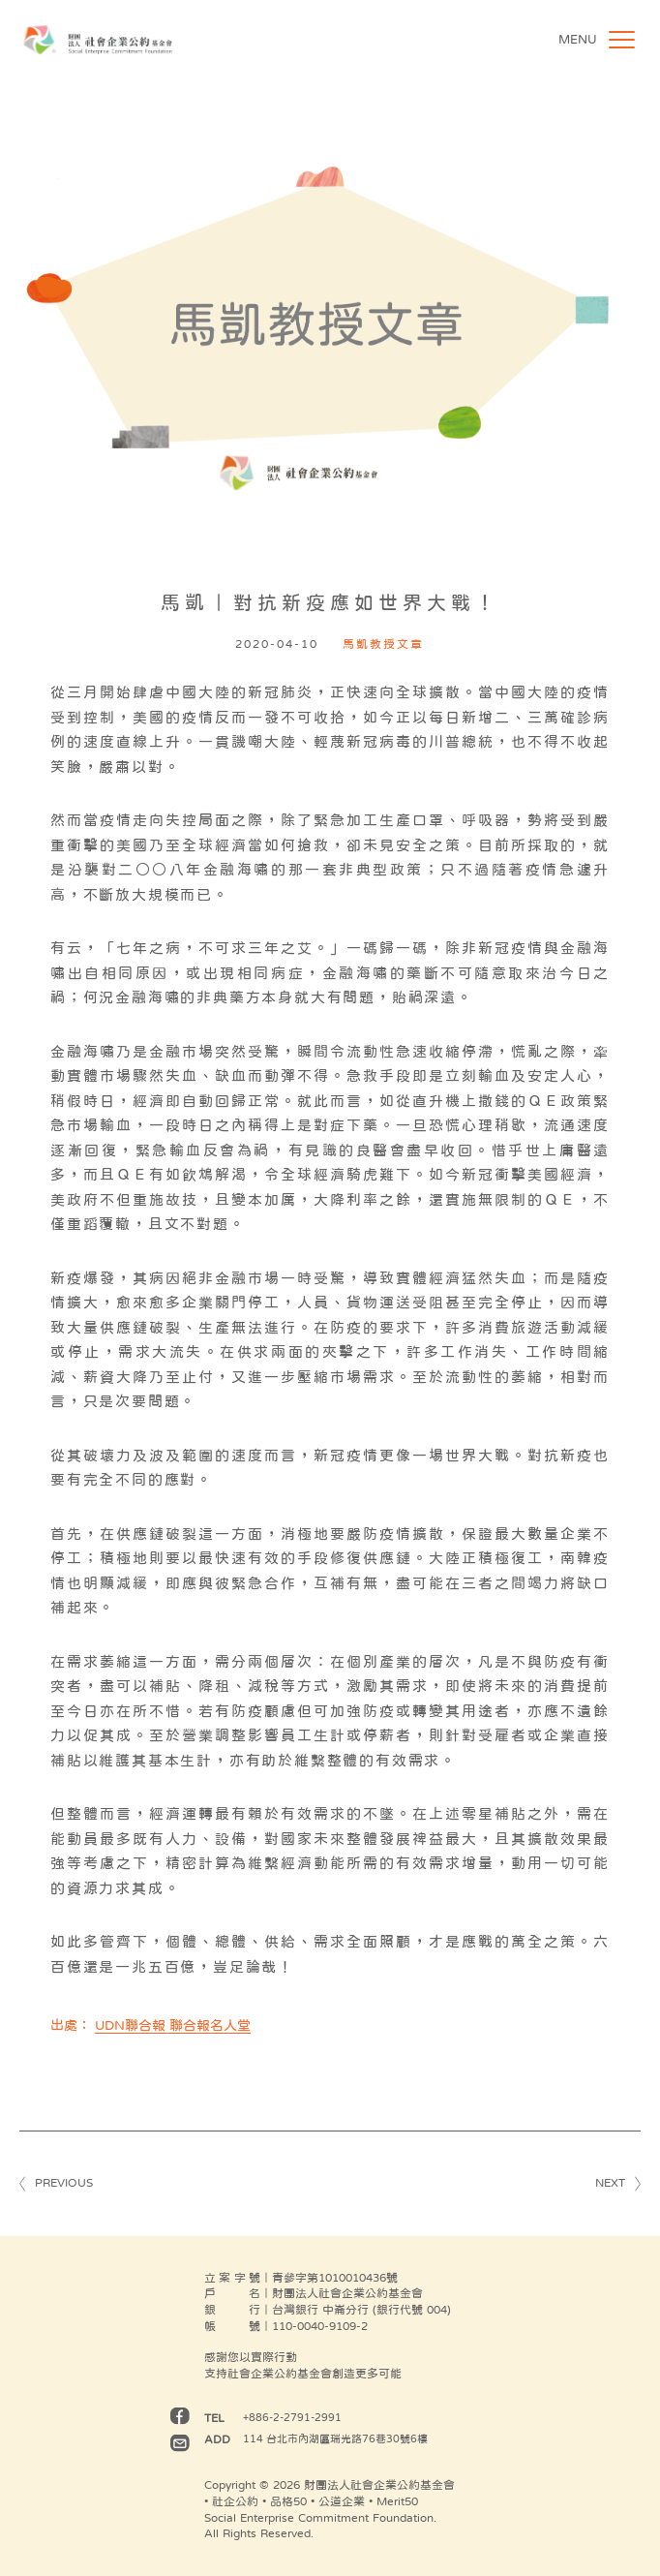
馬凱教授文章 (383, 644)
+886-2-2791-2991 (292, 2417)
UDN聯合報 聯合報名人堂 (173, 2025)
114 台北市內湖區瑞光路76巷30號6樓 (335, 2439)
